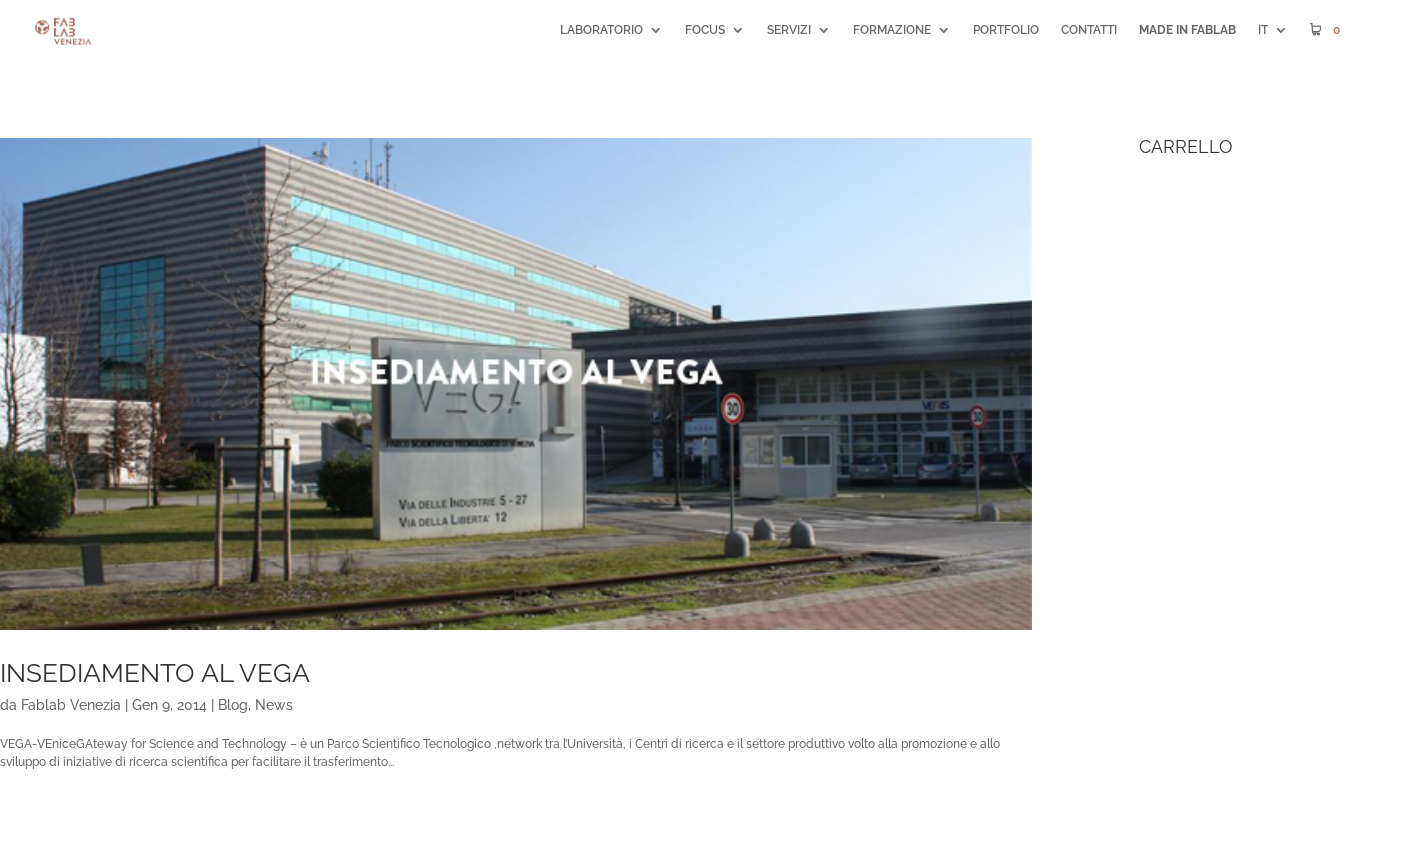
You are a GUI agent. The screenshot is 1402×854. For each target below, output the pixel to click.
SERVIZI (789, 30)
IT (1263, 30)
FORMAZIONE (892, 30)
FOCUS (705, 30)
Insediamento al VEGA (155, 673)
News (274, 705)
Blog (233, 705)
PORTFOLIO (1006, 30)
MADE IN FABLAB (1187, 30)
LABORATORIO (601, 30)
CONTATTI (1089, 30)
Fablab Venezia (71, 705)
